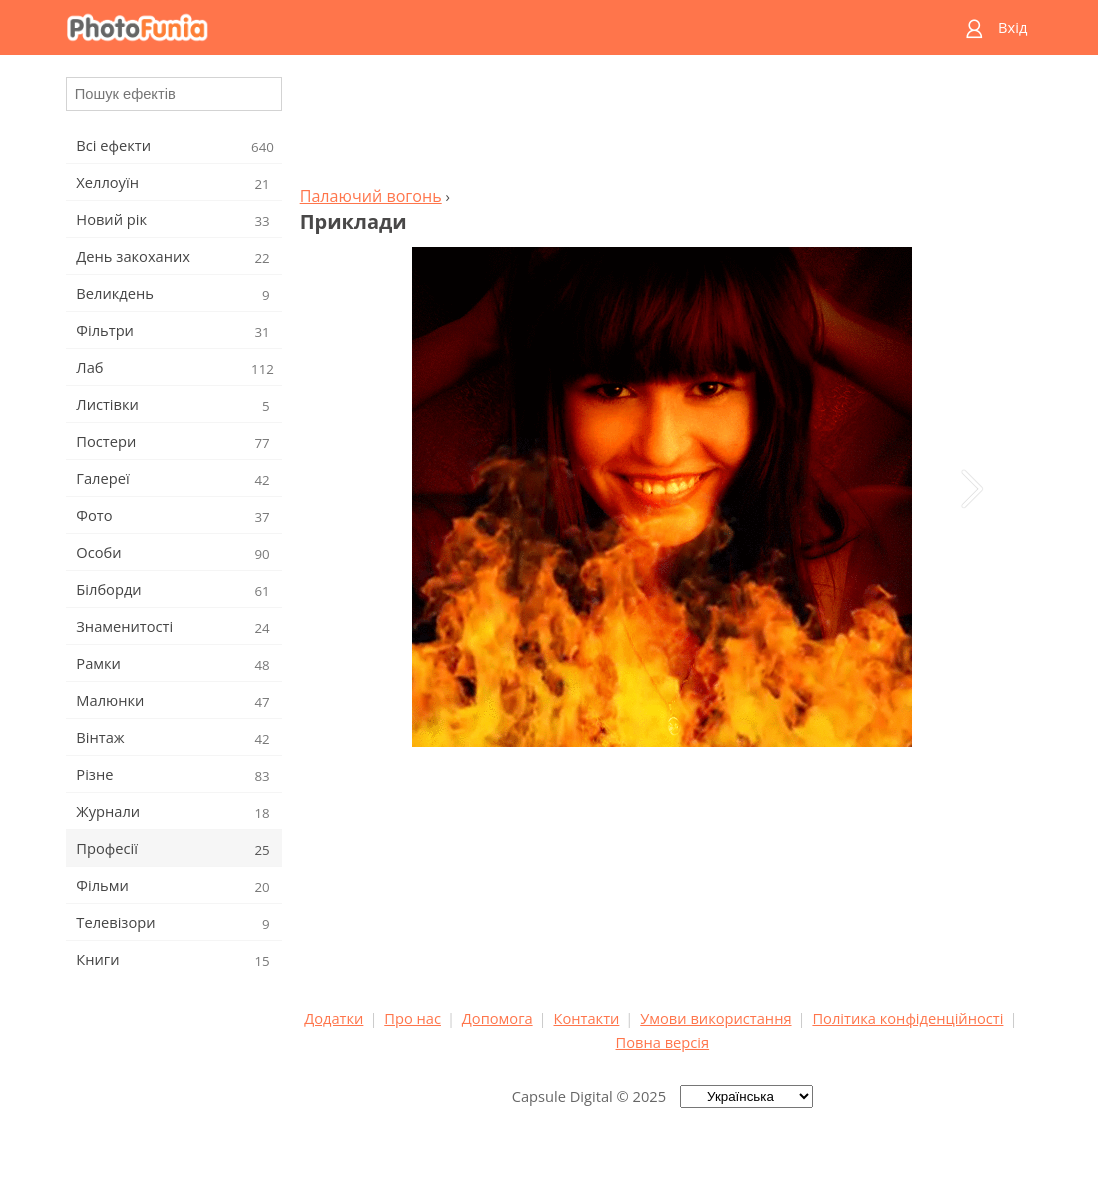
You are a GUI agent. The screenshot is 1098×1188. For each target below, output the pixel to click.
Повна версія (663, 1042)
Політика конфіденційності (907, 1018)
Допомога (497, 1018)
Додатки (333, 1018)
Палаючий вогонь (371, 196)
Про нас (412, 1018)
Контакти (586, 1018)
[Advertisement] (662, 126)
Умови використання (715, 1018)
